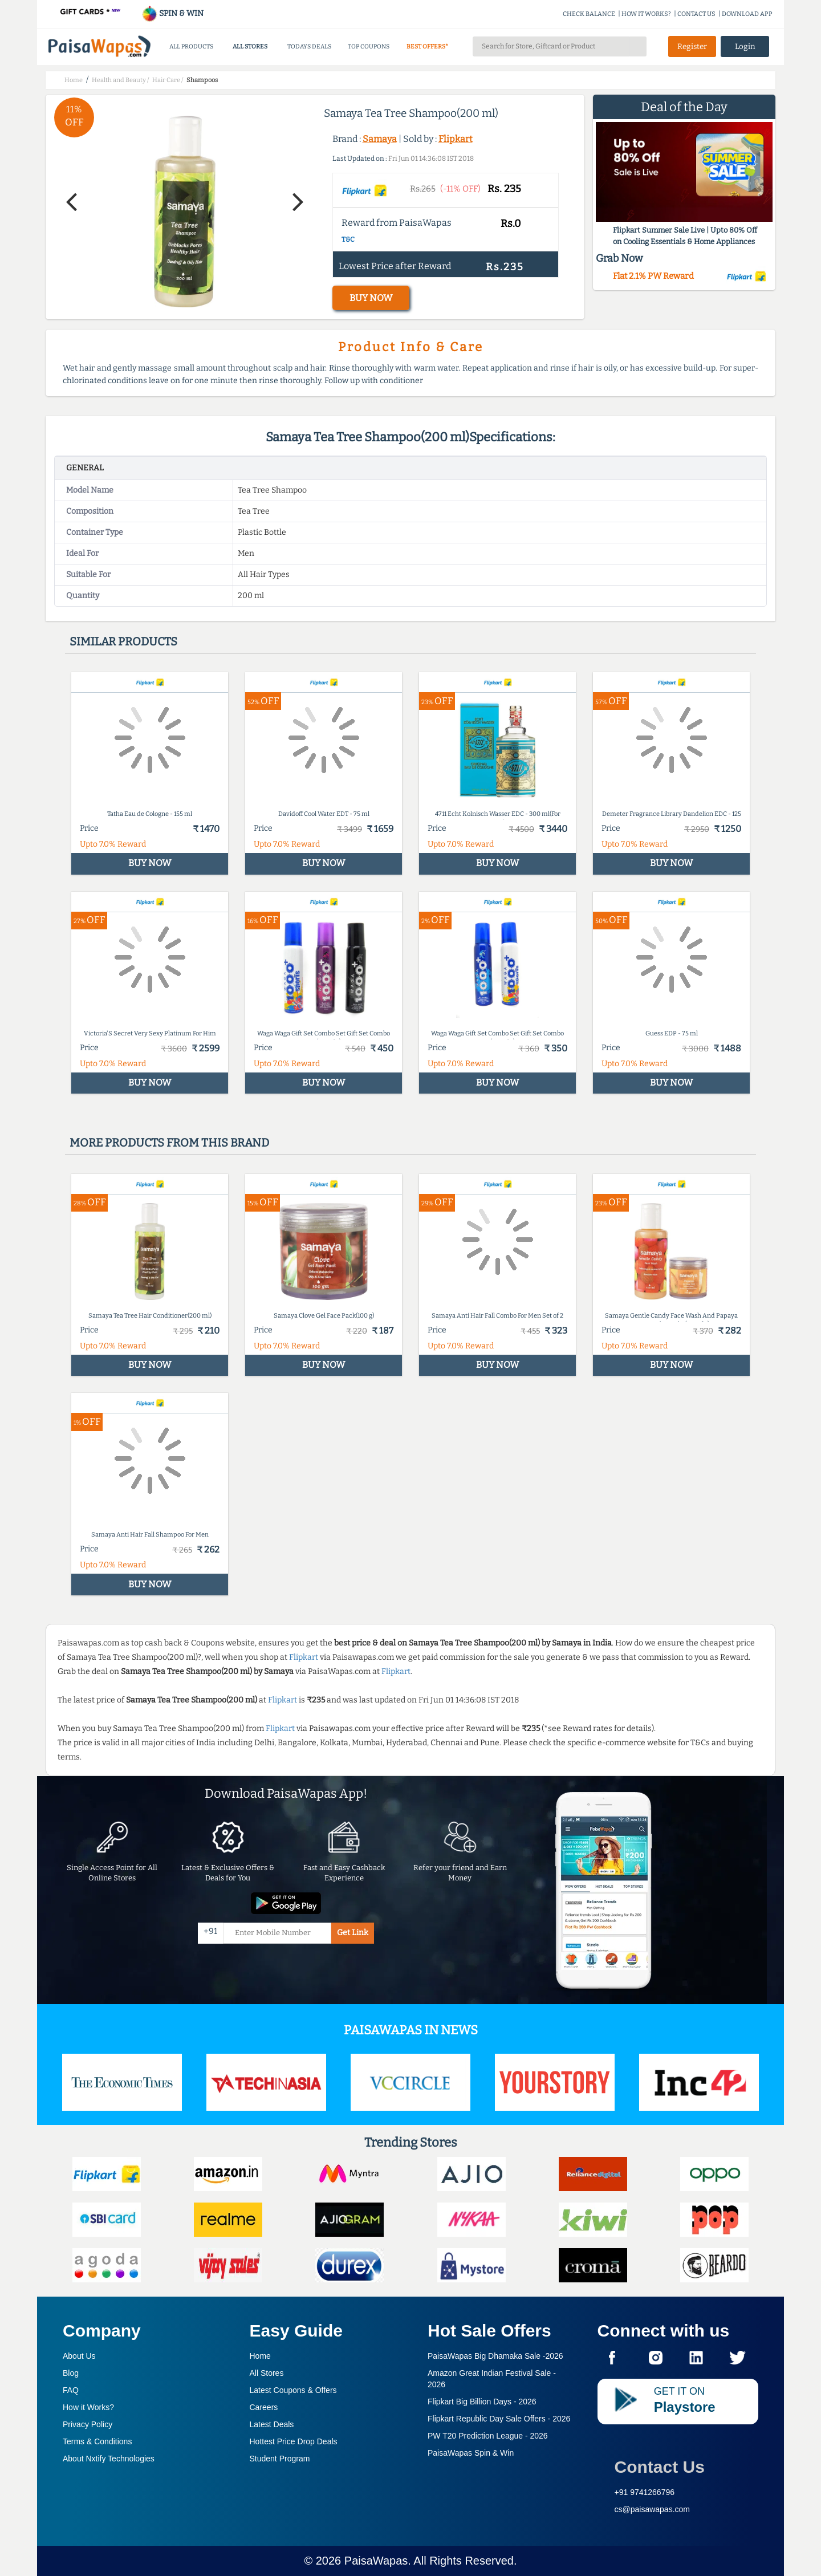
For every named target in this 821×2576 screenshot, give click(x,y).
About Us (79, 2355)
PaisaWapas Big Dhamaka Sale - (495, 2355)
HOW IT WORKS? (646, 14)
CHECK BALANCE (589, 14)
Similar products (123, 641)
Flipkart (455, 138)
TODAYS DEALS (309, 46)
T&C (348, 239)
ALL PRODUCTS (191, 46)
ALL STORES (250, 46)
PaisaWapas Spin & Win (471, 2452)
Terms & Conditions (97, 2441)
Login (745, 46)
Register (692, 46)
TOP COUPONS (368, 46)
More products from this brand (169, 1142)
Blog (71, 2373)
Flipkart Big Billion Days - (482, 2401)
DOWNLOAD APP (747, 14)
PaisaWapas (376, 2560)
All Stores (267, 2373)
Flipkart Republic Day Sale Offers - (499, 2418)
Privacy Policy (87, 2424)
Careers (264, 2407)
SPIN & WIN (172, 13)
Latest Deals (272, 2424)
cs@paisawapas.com (652, 2509)
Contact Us (660, 2466)
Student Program (280, 2458)
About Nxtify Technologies (109, 2458)
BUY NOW (370, 297)
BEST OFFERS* (427, 46)
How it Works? (88, 2407)
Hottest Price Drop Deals (294, 2441)
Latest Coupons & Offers (293, 2390)
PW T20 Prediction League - (488, 2435)
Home (260, 2355)
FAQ (71, 2390)
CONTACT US (696, 14)
